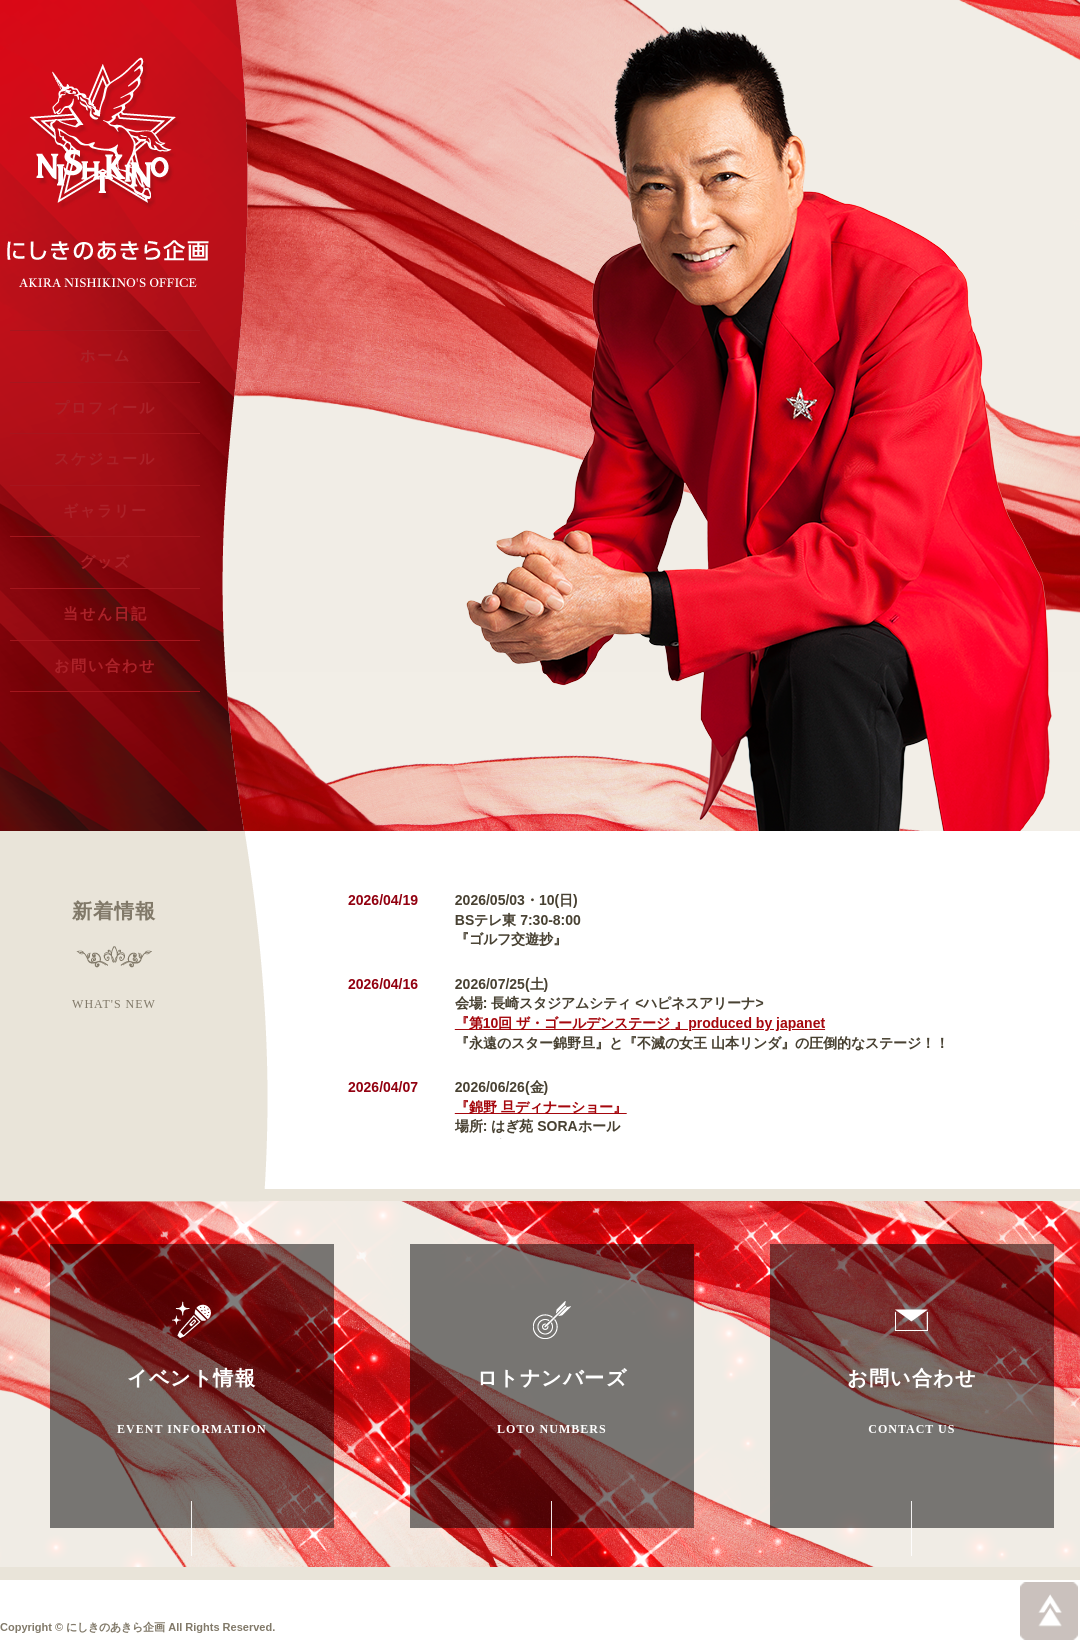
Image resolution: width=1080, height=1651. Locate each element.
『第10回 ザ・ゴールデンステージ (640, 1023)
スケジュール (105, 475)
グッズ (105, 591)
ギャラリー (105, 533)
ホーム (105, 359)
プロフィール (105, 417)
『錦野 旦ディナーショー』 (541, 1107)
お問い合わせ (105, 707)
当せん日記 (105, 649)
